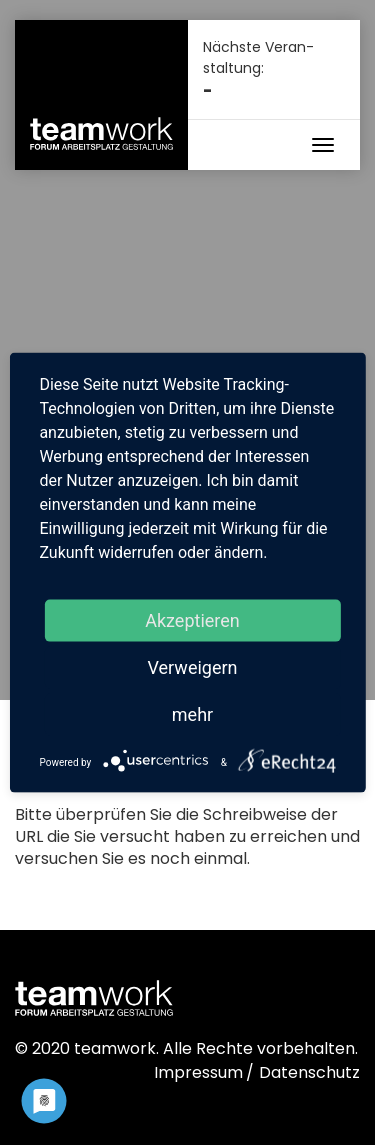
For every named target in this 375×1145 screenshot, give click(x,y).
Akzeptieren (192, 619)
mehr (192, 713)
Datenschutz (309, 1072)
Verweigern (192, 666)
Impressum (198, 1072)
